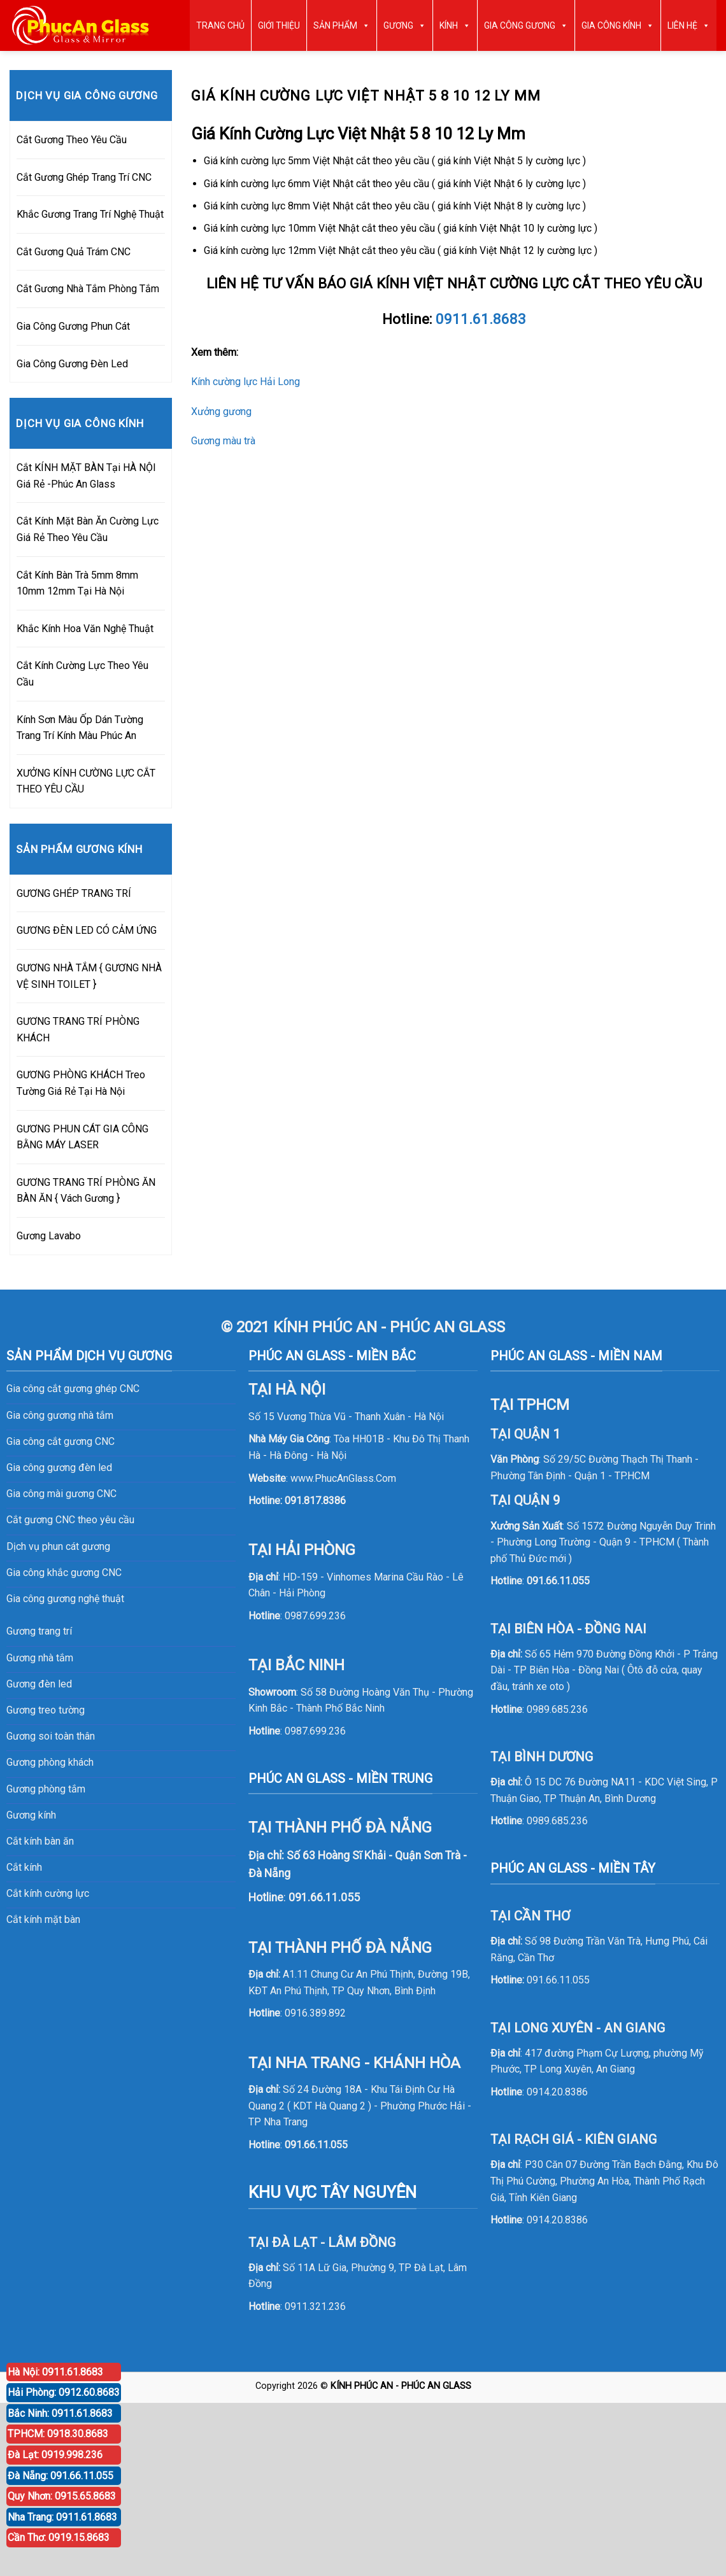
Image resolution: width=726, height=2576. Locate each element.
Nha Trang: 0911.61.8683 (62, 2517)
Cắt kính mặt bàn (43, 1919)
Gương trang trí (39, 1631)
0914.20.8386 (557, 2092)
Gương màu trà (223, 441)
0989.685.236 (557, 1709)
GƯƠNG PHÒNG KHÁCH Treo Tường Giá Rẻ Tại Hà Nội (81, 1083)
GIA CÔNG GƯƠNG (526, 25)
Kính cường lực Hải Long (245, 382)
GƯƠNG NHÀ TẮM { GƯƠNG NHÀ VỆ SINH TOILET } (89, 976)
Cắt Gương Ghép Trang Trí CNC (84, 177)
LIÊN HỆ (688, 25)
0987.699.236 (315, 1616)
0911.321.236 (315, 2306)
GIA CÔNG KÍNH (617, 25)
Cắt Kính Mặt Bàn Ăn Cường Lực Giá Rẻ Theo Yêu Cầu (88, 529)
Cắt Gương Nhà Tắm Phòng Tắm (88, 289)
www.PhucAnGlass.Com (343, 1478)
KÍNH (455, 25)
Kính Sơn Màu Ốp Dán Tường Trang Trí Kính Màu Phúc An (80, 728)
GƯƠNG (404, 25)
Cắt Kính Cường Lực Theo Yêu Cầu (82, 673)
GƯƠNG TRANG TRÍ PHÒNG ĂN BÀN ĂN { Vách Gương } (86, 1190)
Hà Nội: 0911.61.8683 (55, 2372)
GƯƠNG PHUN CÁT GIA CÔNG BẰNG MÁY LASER (82, 1137)
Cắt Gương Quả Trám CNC (74, 252)
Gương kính (31, 1815)
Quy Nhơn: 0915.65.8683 (62, 2496)
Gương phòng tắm (45, 1789)
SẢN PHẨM (341, 25)
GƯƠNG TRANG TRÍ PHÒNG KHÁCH (78, 1029)
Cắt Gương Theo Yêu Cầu (72, 140)
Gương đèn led (39, 1684)
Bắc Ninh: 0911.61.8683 (60, 2413)
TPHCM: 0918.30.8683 (58, 2434)
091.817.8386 (315, 1501)
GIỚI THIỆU (279, 25)
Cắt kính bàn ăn (40, 1841)
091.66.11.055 (316, 2145)
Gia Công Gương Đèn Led (72, 364)
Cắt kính (24, 1867)
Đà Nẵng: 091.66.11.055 (60, 2476)
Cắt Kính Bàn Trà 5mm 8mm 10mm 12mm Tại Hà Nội (77, 583)
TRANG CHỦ (220, 25)
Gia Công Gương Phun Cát (73, 326)
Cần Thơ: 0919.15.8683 (59, 2537)
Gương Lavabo (49, 1236)
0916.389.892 (315, 2013)
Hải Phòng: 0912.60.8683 (64, 2392)
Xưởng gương (221, 411)
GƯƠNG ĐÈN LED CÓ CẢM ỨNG (87, 930)
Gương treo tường (45, 1710)
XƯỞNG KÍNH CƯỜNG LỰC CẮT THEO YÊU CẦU (86, 781)
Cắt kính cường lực (47, 1893)
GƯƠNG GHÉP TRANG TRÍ (74, 893)
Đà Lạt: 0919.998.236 (55, 2455)
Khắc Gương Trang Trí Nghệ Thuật (90, 214)
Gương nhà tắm (39, 1658)
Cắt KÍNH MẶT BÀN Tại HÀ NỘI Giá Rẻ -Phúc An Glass (86, 475)
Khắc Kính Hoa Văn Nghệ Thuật (85, 629)
